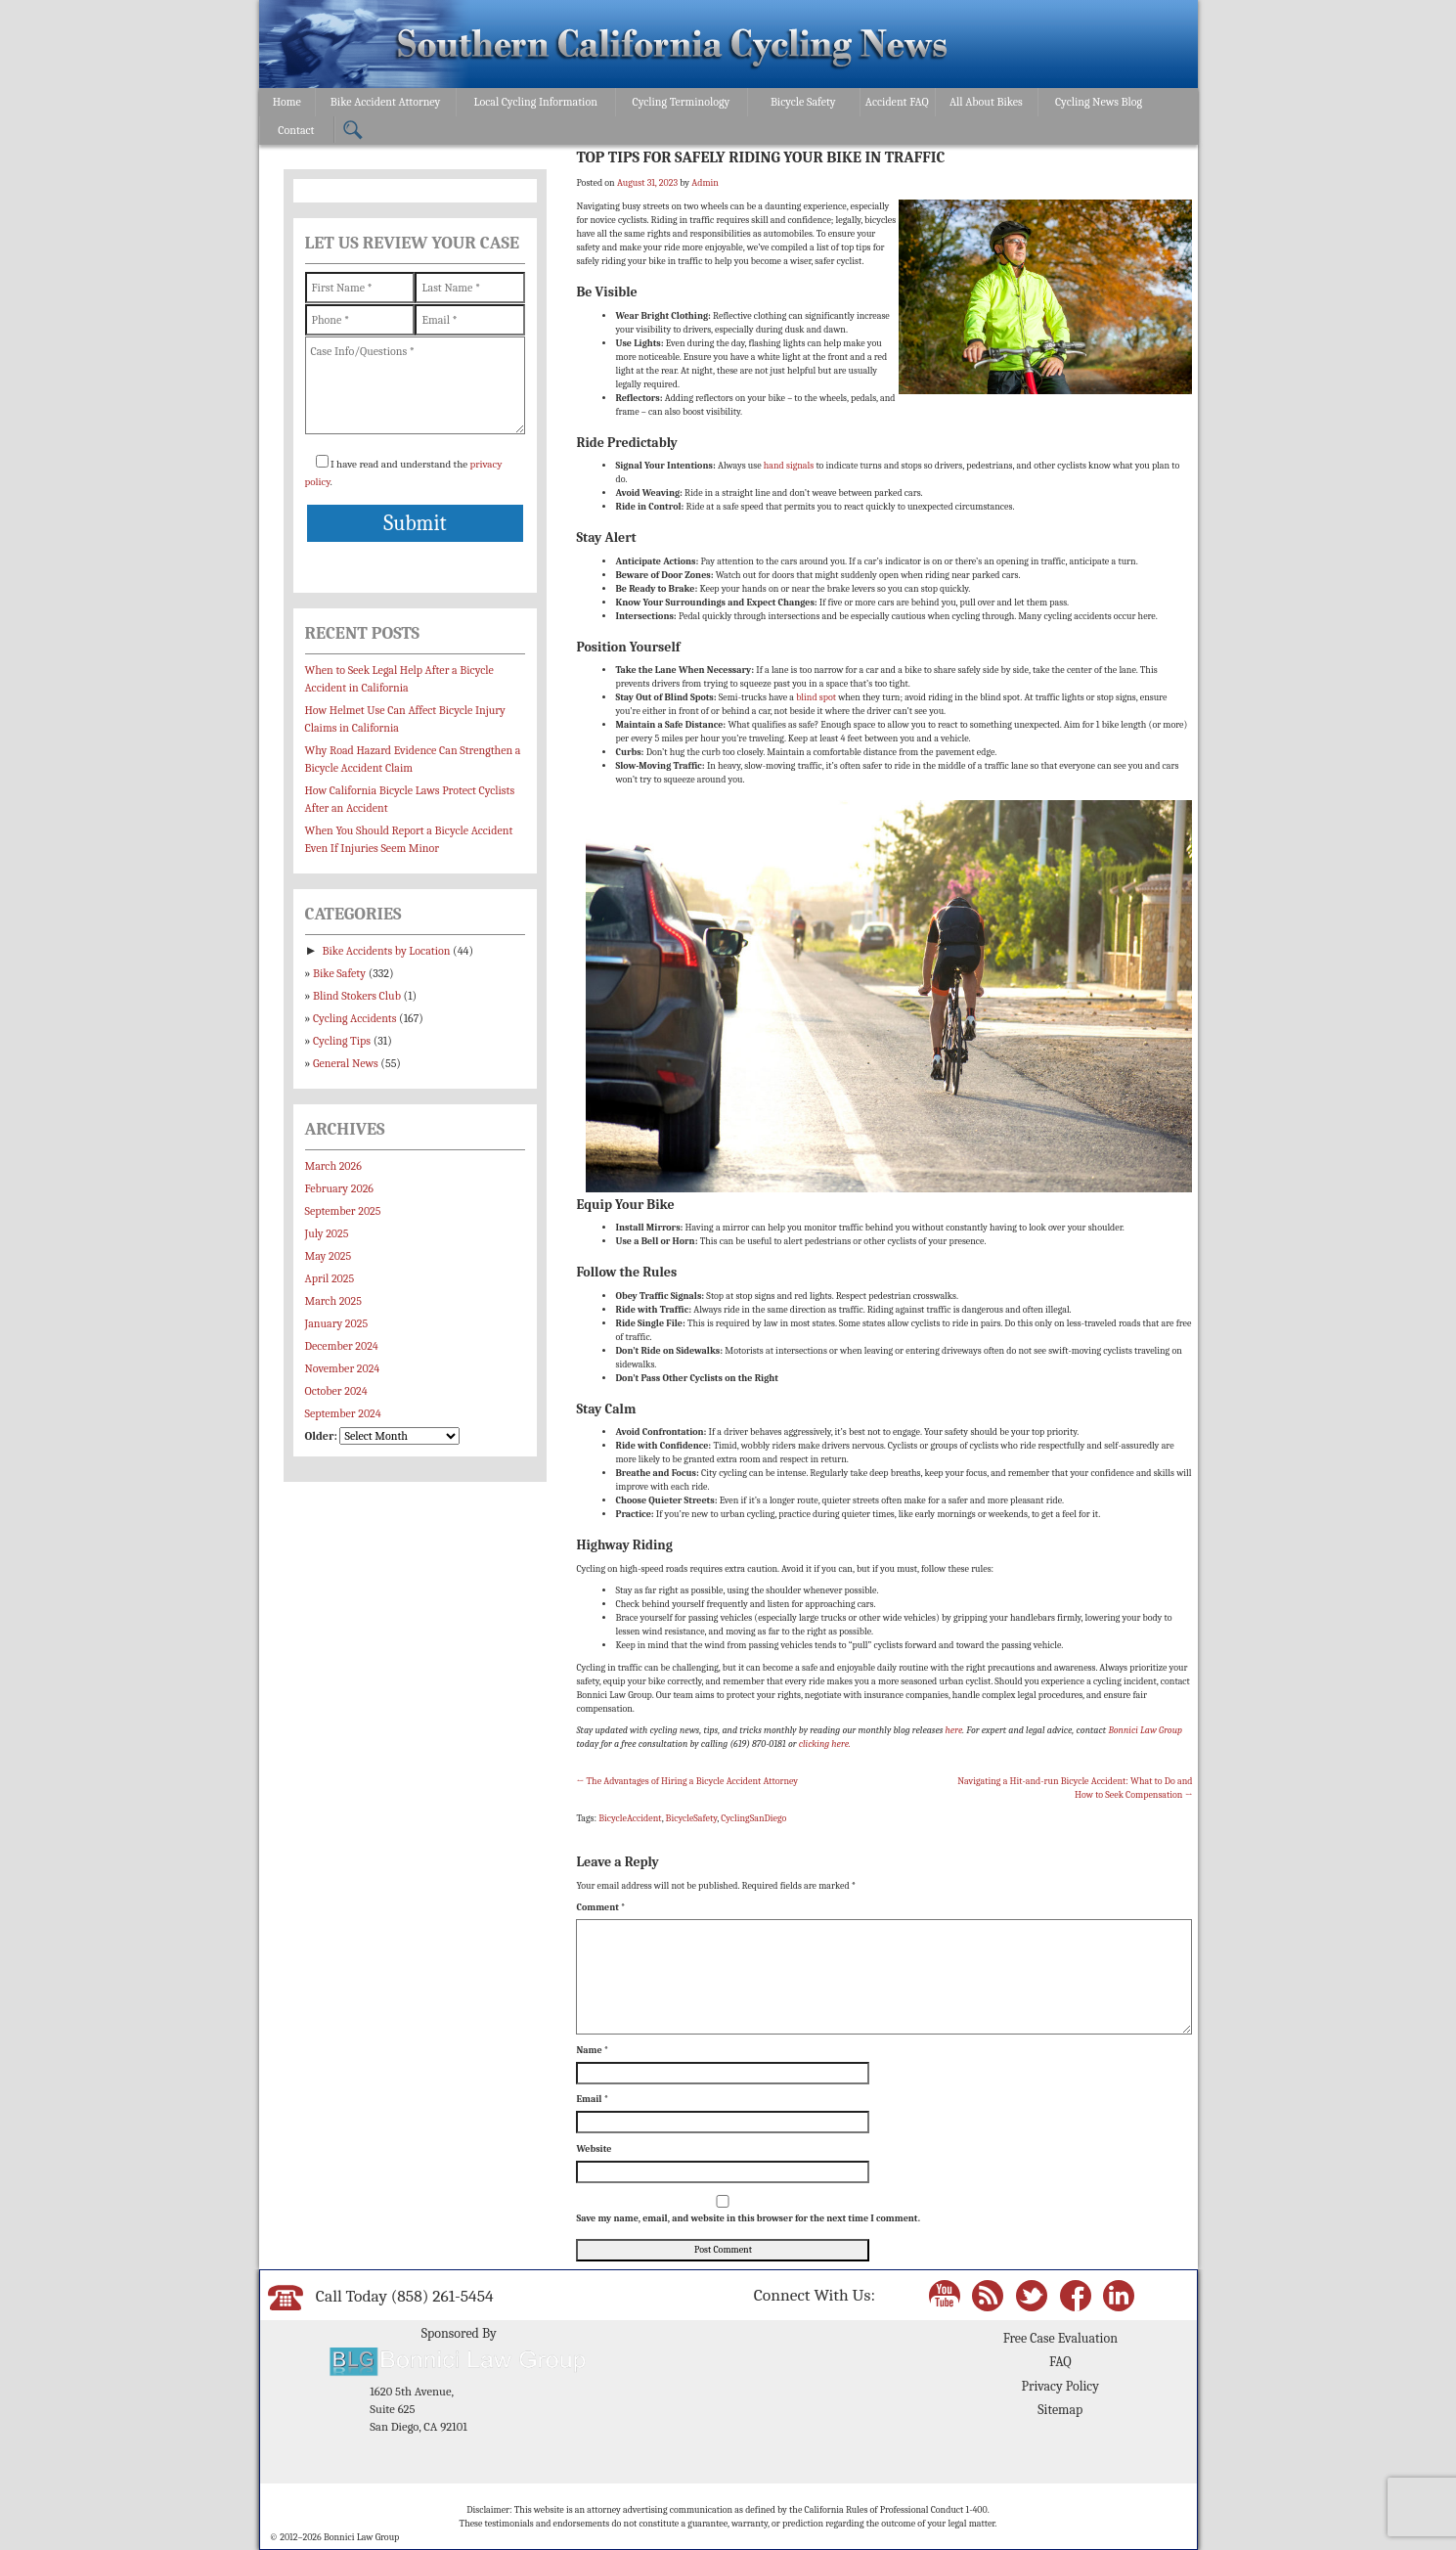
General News (345, 1063)
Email (592, 2099)
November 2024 (342, 1368)
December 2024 (341, 1346)
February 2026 (339, 1188)
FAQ (1060, 2361)
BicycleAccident (629, 1818)
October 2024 (336, 1391)
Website (593, 2149)
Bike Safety (339, 973)
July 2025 (327, 1233)
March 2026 (333, 1166)
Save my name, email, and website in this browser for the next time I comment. (747, 2218)
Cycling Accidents (354, 1018)
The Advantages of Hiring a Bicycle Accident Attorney (687, 1781)
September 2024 (343, 1413)
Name (592, 2050)
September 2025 (343, 1211)
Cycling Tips (342, 1041)
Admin (705, 183)
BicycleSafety (692, 1818)
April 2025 (330, 1278)
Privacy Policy (1060, 2386)
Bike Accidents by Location (387, 951)
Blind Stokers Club (357, 996)
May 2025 (328, 1256)
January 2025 (337, 1323)
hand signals (789, 465)
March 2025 (333, 1301)
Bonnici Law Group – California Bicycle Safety (672, 46)
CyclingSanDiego (753, 1818)
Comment (600, 1907)
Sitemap (1059, 2409)
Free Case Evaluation (1060, 2338)
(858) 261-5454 (442, 2295)
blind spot (816, 697)
